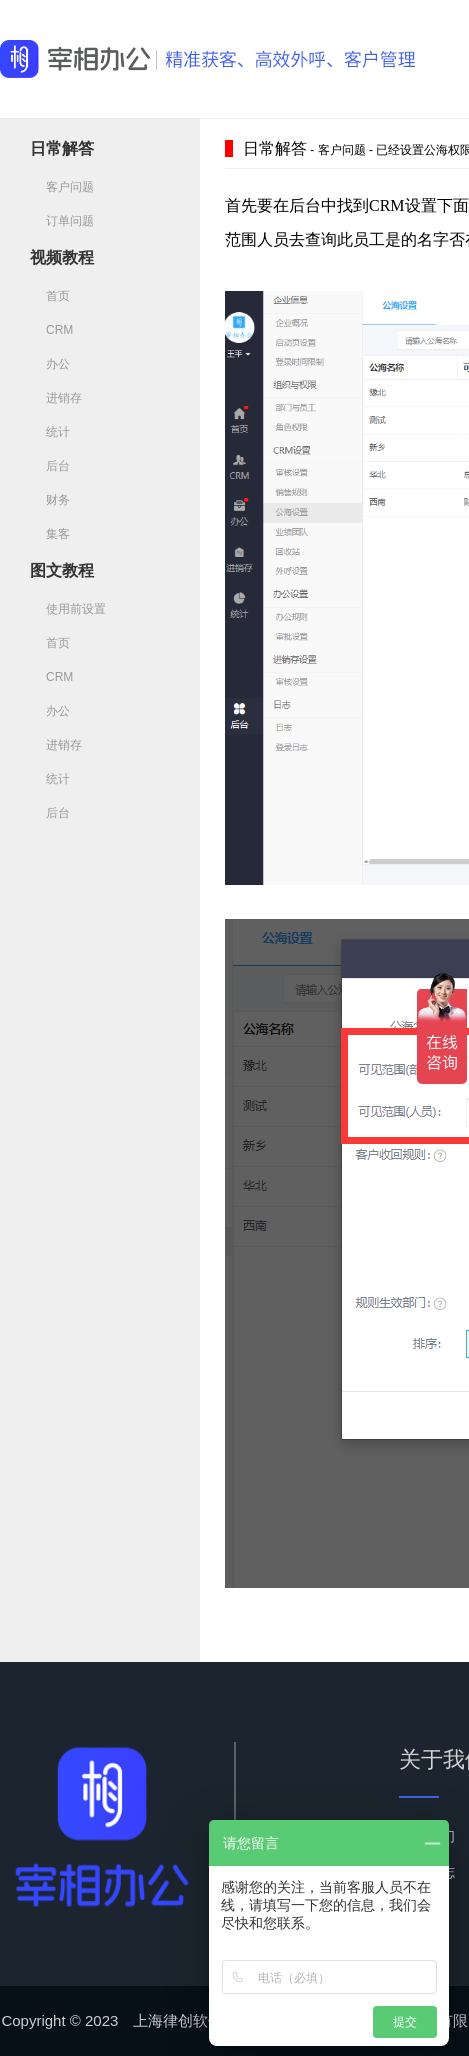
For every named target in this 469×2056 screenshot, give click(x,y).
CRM (51, 330)
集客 (50, 534)
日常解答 (62, 148)
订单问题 (62, 221)
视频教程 (62, 257)
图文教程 (62, 570)
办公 (50, 364)
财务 (50, 500)
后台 (50, 466)
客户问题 (62, 187)
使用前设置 (68, 609)
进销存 (56, 398)
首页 (50, 296)
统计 (50, 432)
